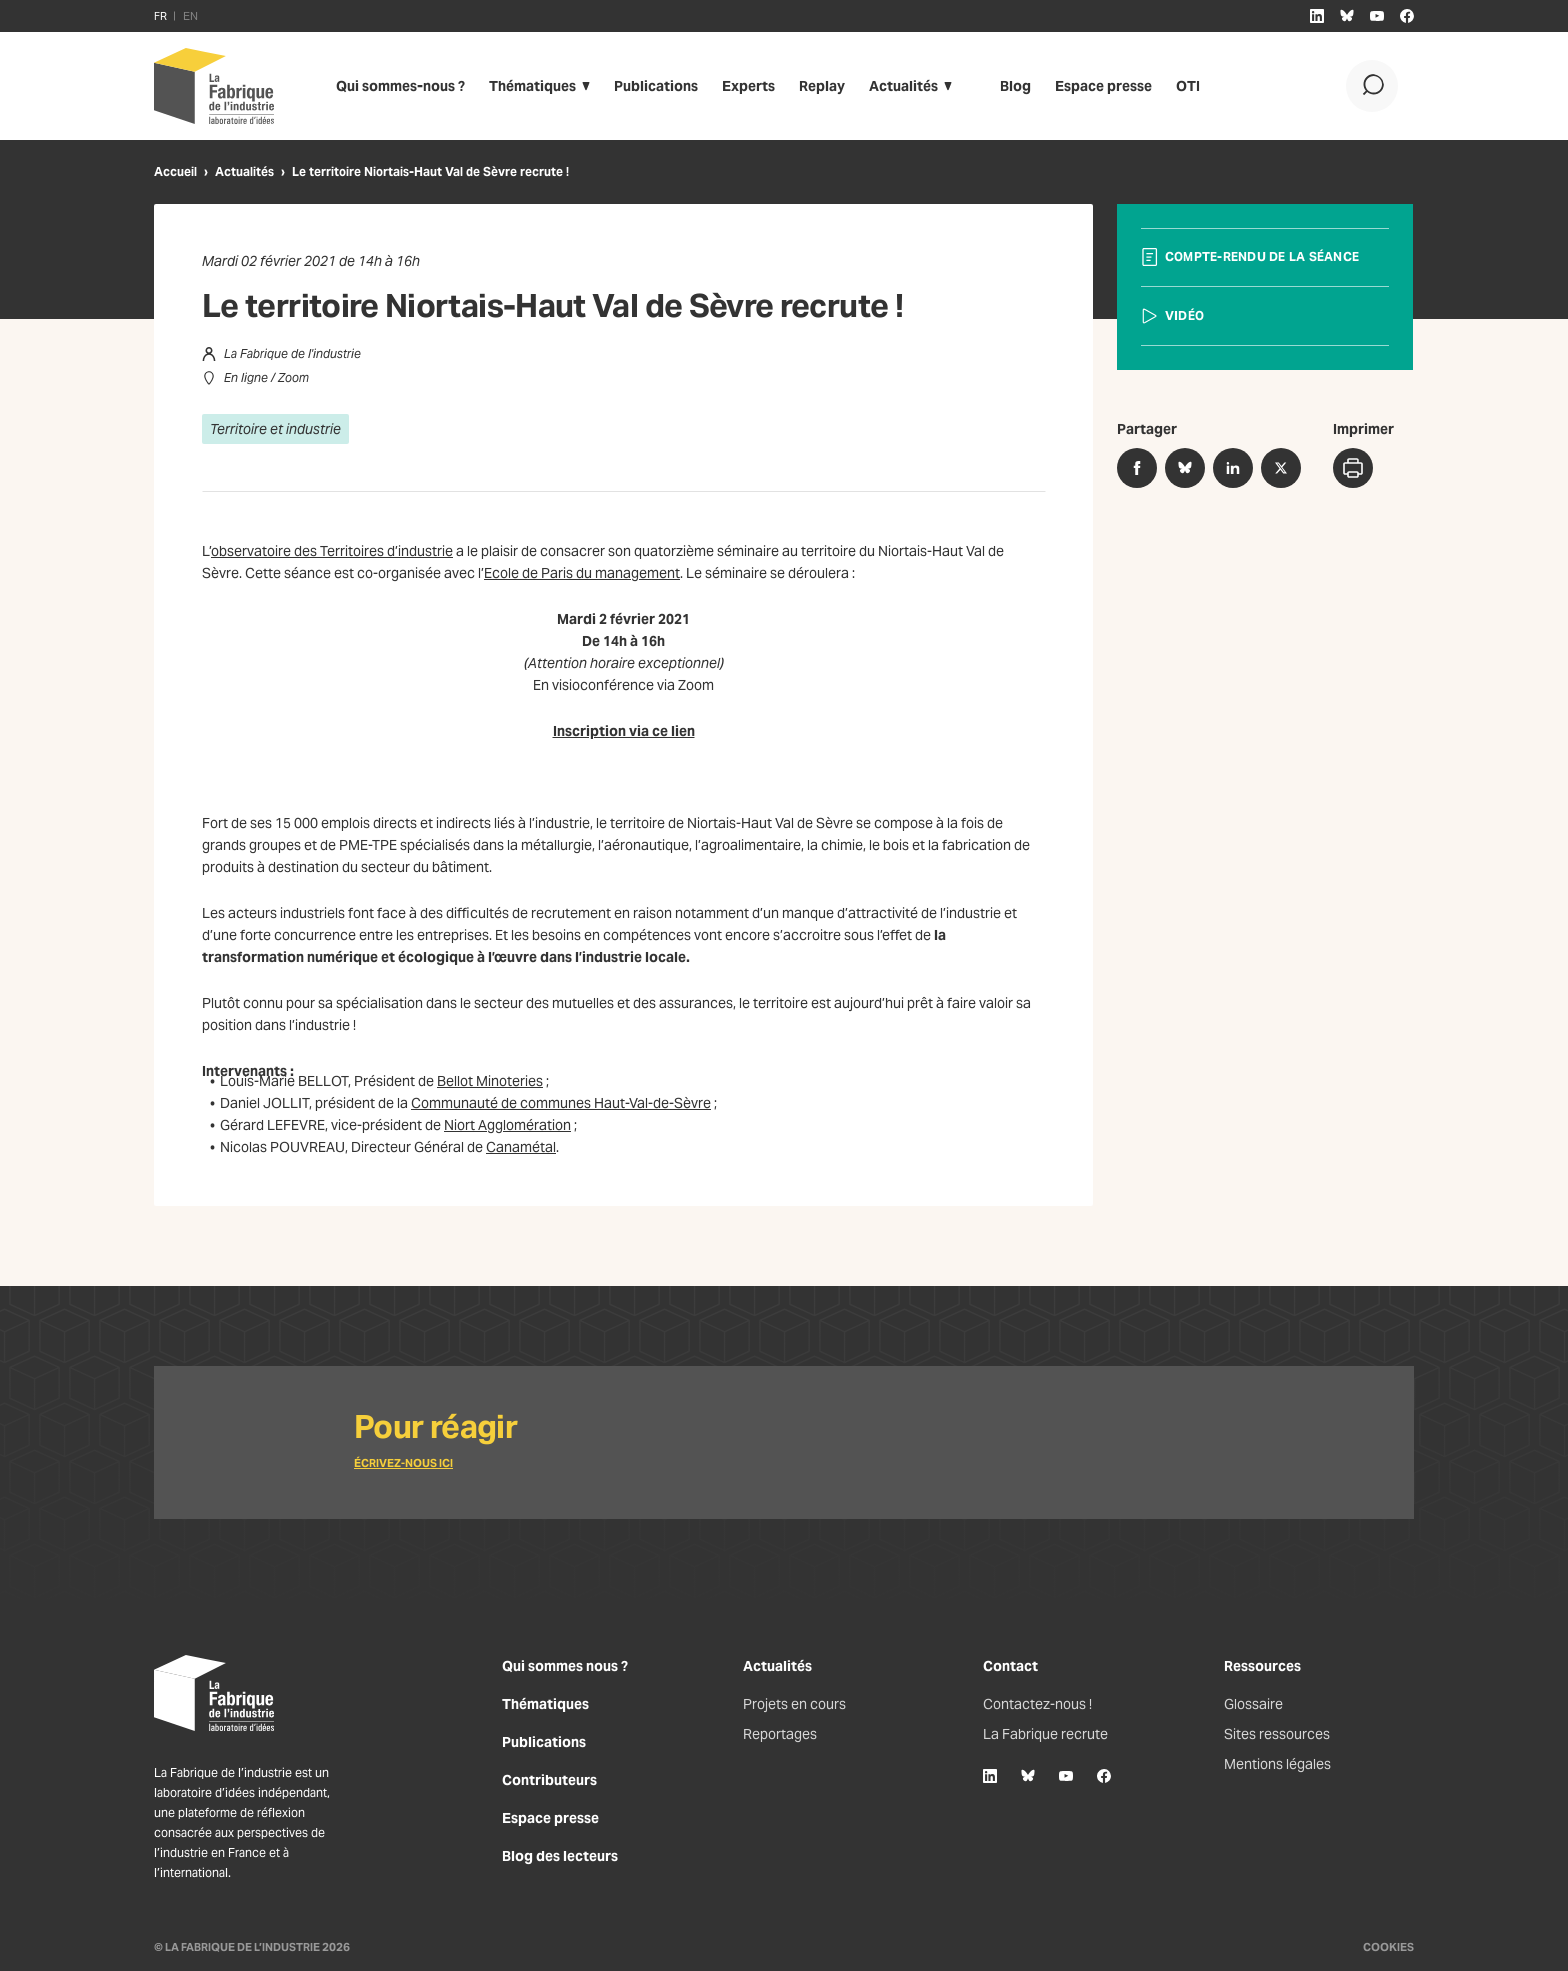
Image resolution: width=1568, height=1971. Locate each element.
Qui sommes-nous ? (400, 86)
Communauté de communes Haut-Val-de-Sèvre (561, 1103)
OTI (1188, 86)
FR (160, 16)
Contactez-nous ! (1037, 1704)
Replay (822, 86)
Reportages (780, 1734)
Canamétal (521, 1147)
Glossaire (1253, 1704)
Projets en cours (794, 1704)
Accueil (175, 171)
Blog (1015, 86)
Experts (748, 86)
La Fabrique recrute (1045, 1734)
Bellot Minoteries (490, 1081)
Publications (656, 86)
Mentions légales (1277, 1764)
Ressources (1262, 1666)
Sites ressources (1277, 1734)
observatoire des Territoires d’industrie (332, 551)
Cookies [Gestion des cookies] (1388, 1947)
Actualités (903, 86)
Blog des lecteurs (560, 1856)
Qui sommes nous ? (565, 1666)
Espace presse (1103, 86)
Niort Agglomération (507, 1125)
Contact (1010, 1666)
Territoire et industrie (275, 429)
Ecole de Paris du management (582, 573)
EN (190, 16)
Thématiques (532, 86)
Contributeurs (549, 1780)
